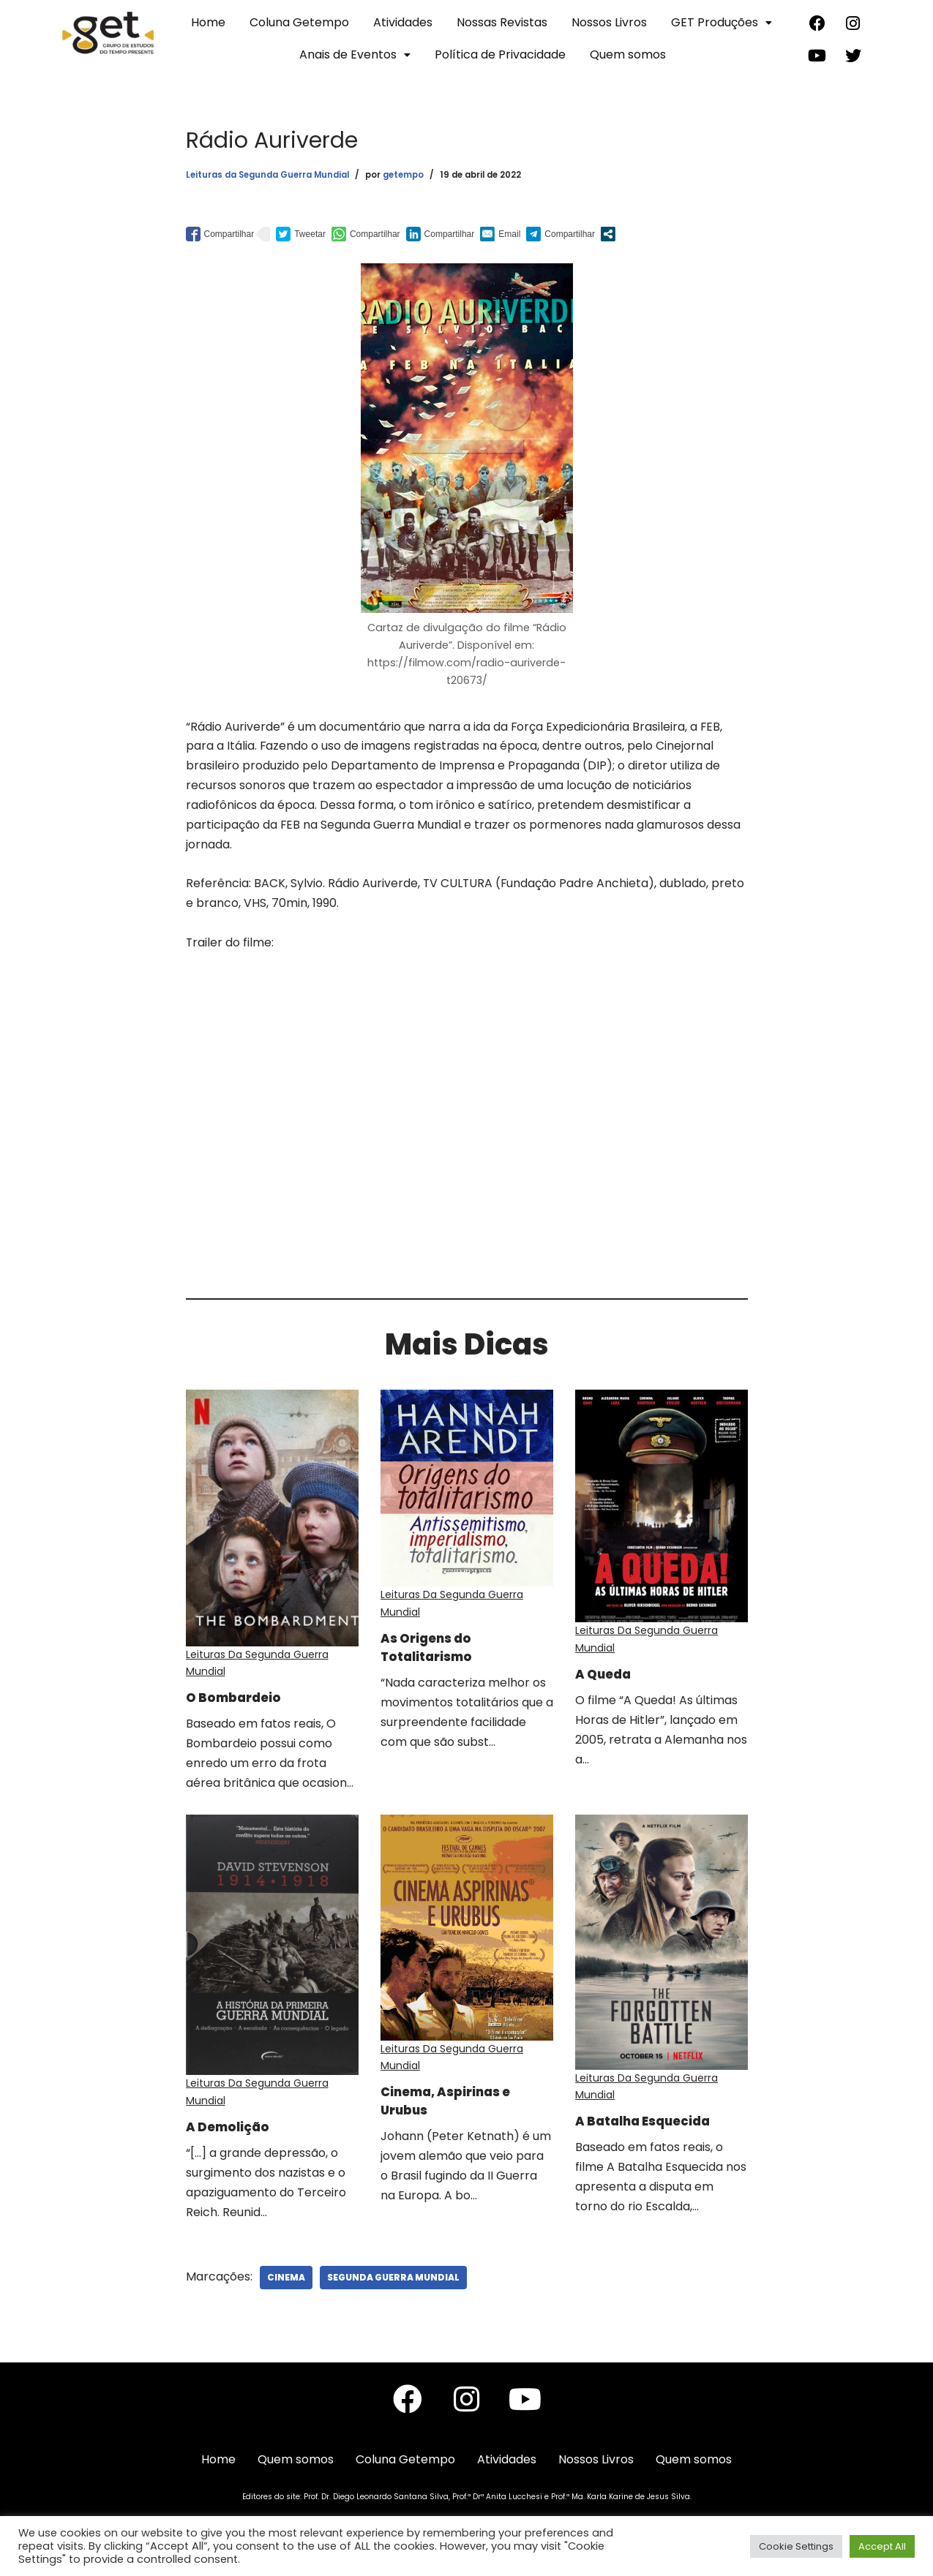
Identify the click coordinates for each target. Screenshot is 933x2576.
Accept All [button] (882, 2546)
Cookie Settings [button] (796, 2546)
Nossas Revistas (502, 22)
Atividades (402, 22)
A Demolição (235, 2134)
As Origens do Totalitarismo (435, 1651)
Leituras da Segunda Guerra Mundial (267, 175)
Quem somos (628, 54)
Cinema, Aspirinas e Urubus (460, 2108)
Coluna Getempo (299, 22)
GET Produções (721, 22)
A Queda (611, 1674)
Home (208, 22)
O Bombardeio (241, 1702)
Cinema (286, 2286)
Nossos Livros (609, 22)
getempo (403, 175)
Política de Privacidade (500, 54)
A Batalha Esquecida (658, 2123)
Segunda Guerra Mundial (393, 2286)
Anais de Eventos (355, 54)
